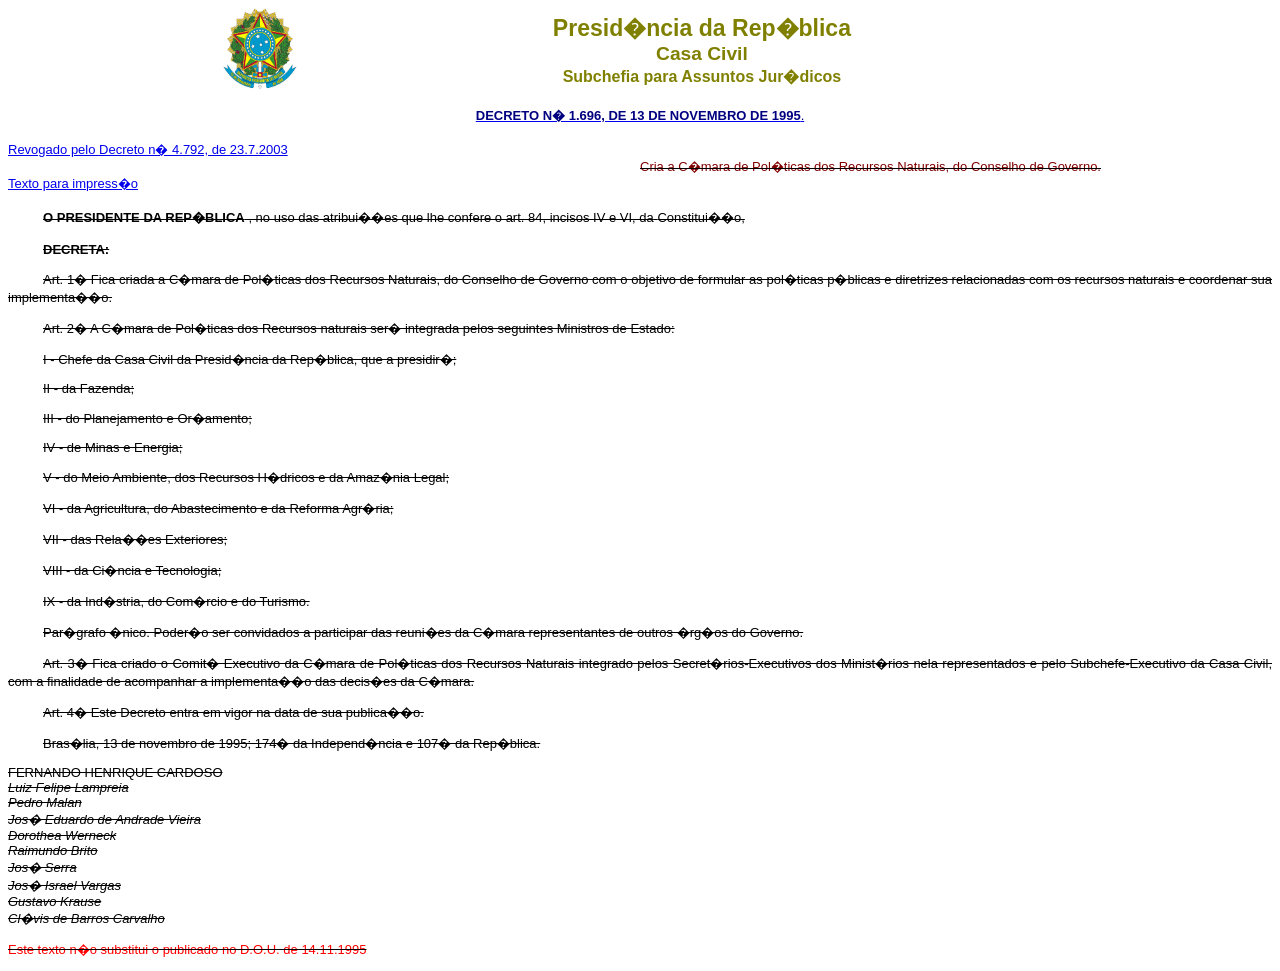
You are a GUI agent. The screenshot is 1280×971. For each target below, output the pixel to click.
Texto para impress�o (73, 183)
